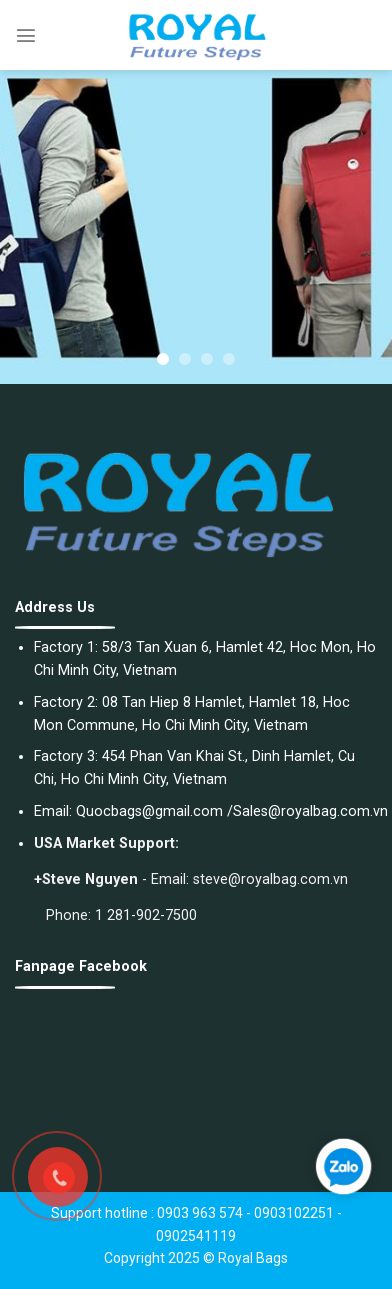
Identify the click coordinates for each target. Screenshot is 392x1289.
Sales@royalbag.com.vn (310, 811)
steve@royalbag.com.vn (270, 879)
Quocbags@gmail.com (149, 811)
